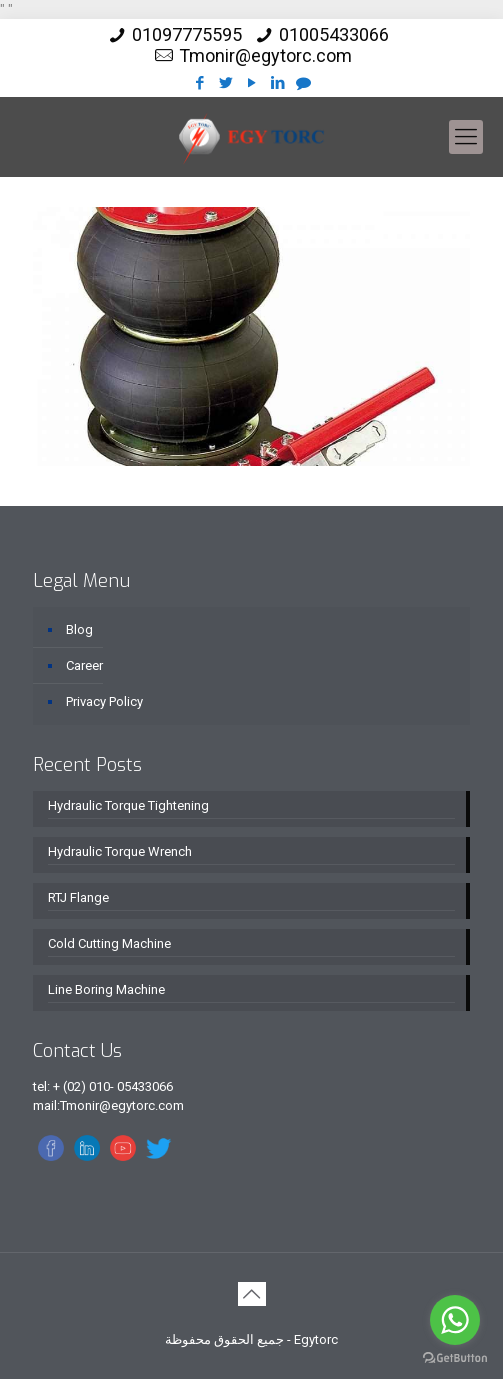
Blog (79, 629)
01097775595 (187, 34)
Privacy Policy (104, 701)
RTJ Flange (78, 897)
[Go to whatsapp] (455, 1320)
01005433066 (334, 34)
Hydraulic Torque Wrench (120, 851)
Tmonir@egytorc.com (265, 55)
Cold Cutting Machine (109, 943)
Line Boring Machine (106, 989)
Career (84, 665)
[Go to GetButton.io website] (455, 1358)
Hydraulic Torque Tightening (128, 805)
